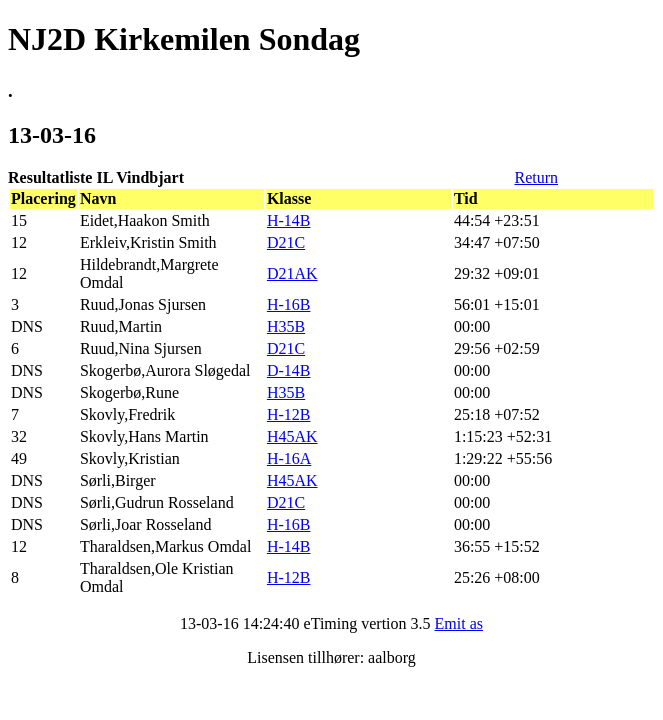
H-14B (289, 220)
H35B (286, 326)
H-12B (289, 414)
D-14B (289, 370)
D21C (286, 242)
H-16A (289, 458)
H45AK (292, 436)
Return (536, 177)
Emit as (459, 623)
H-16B (289, 304)
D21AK (292, 273)
